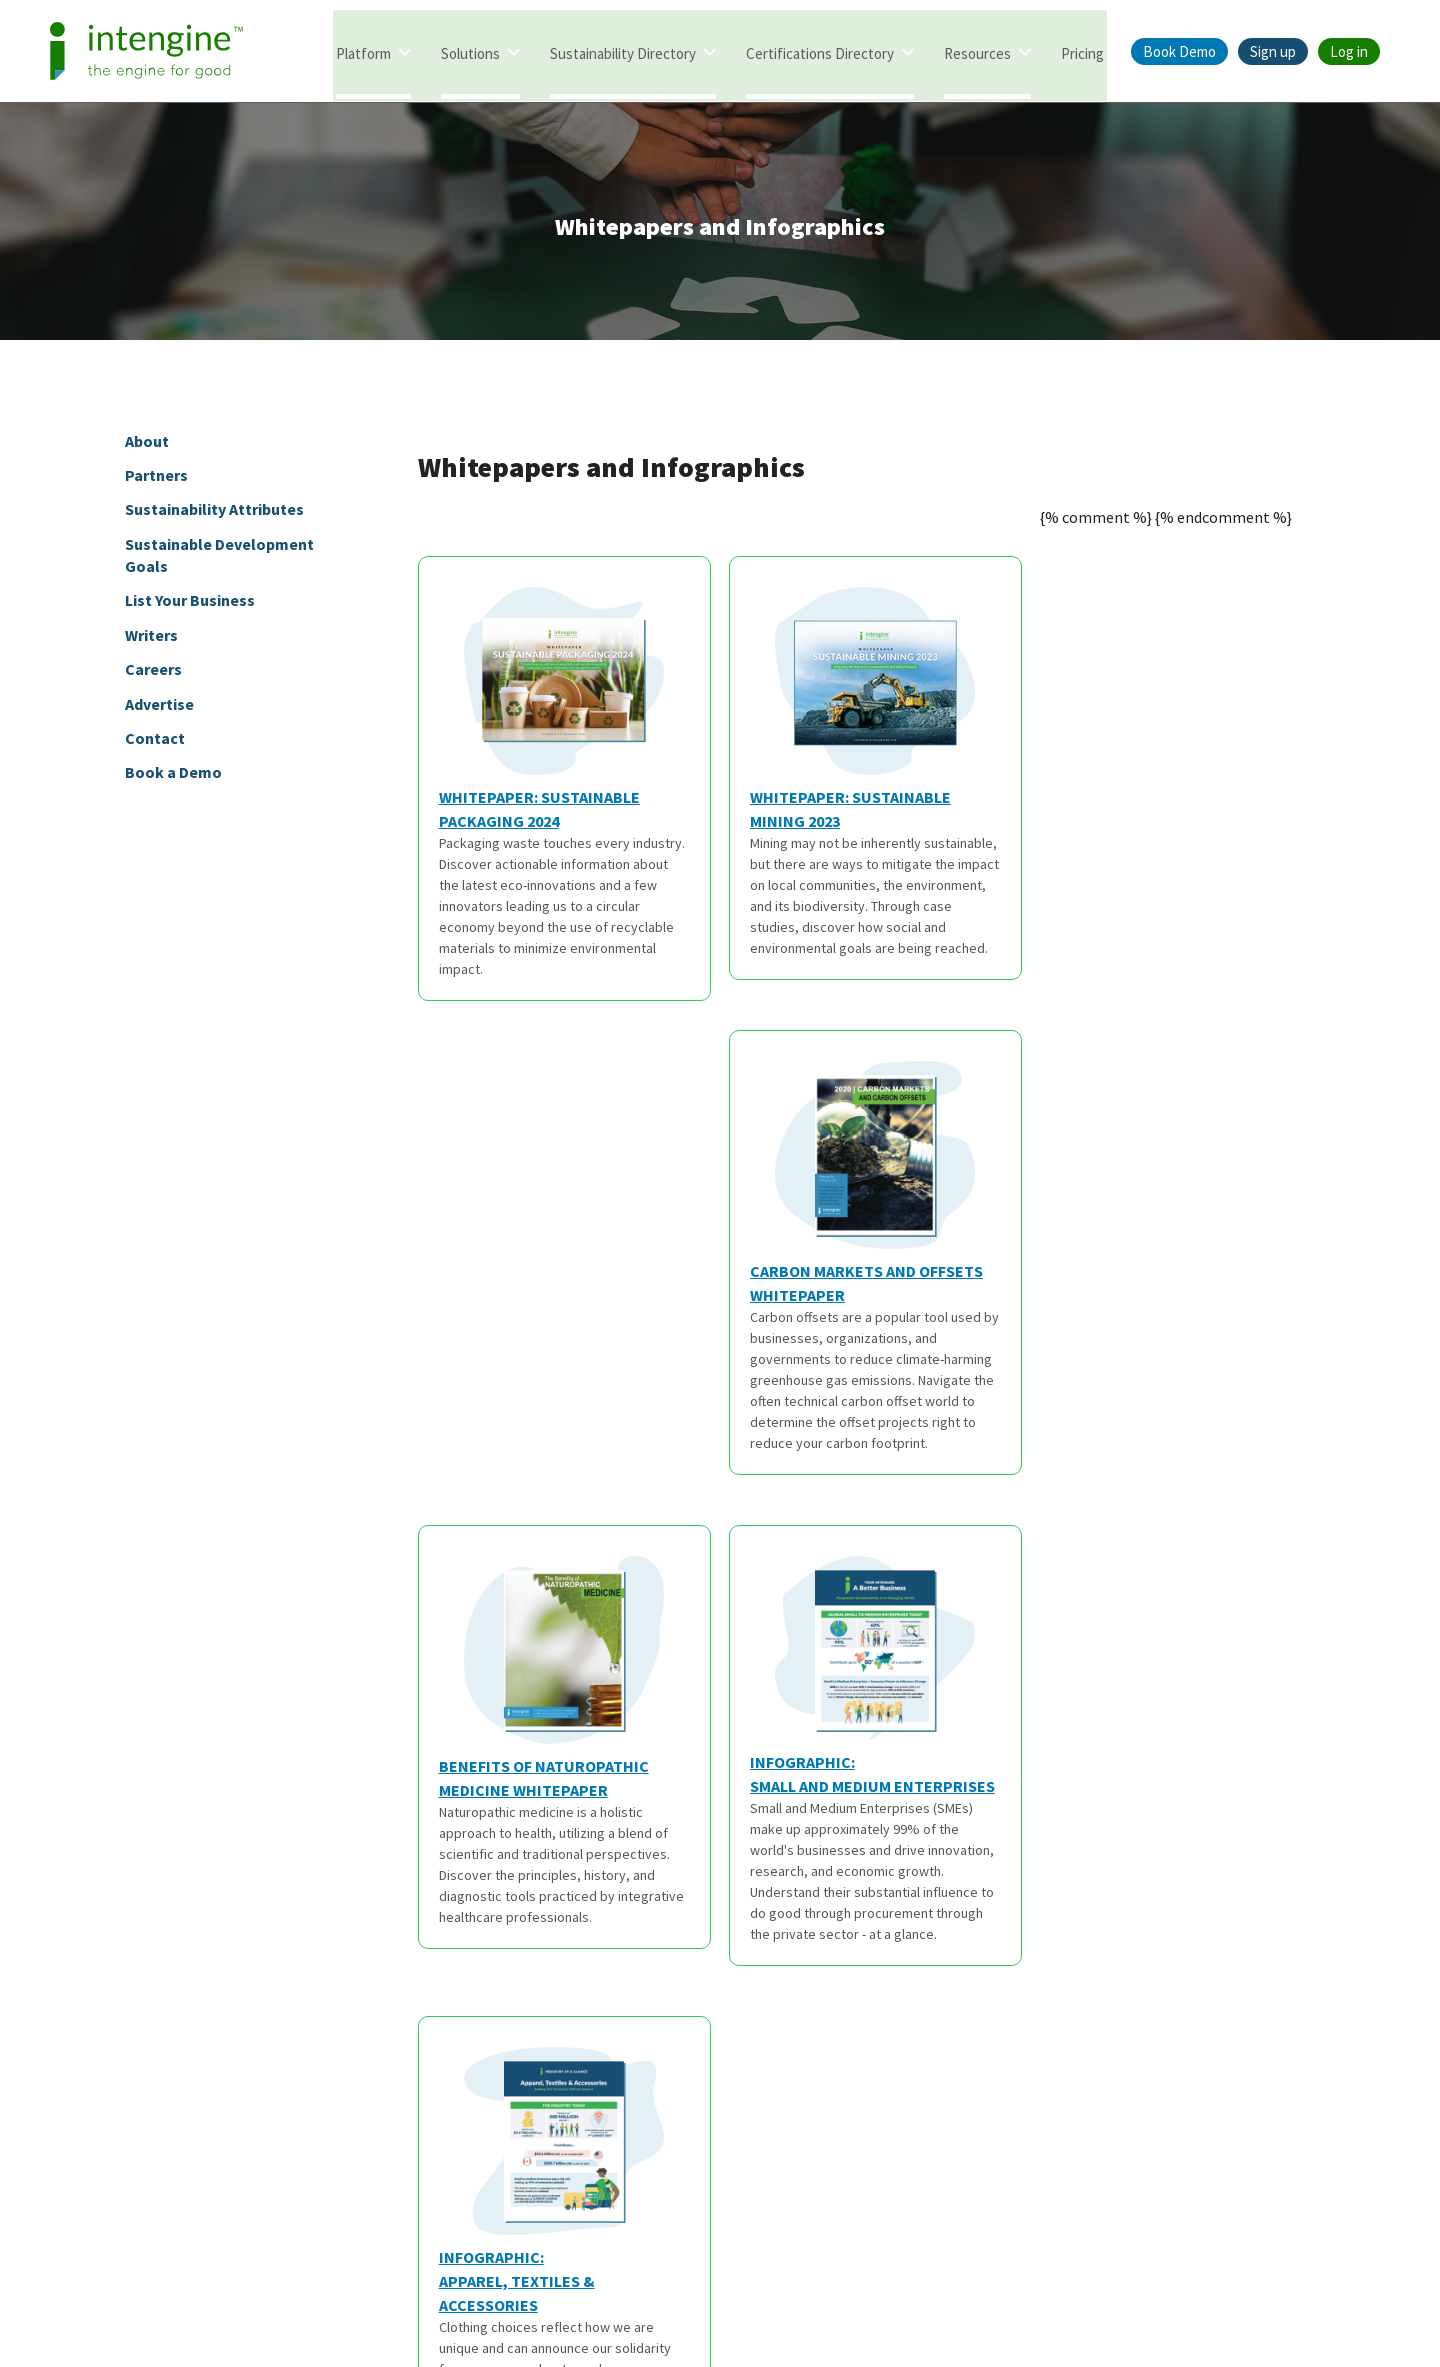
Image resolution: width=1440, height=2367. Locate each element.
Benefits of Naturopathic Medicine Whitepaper (551, 1208)
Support (891, 2039)
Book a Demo (173, 776)
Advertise (159, 708)
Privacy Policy (784, 2274)
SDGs (305, 2074)
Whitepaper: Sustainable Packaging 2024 (551, 713)
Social (1180, 1891)
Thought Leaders (343, 2005)
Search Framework (62, 2074)
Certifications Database (75, 2005)
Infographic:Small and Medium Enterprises (869, 1206)
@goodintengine (1235, 1971)
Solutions (470, 52)
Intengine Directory (62, 1936)
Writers (151, 639)
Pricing (1082, 52)
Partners (156, 479)
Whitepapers (329, 1936)
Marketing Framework (70, 2108)
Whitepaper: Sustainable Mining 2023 (859, 713)
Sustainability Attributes (214, 513)
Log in (1349, 51)
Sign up (1273, 51)
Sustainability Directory (623, 52)
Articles (312, 1971)
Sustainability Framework (81, 2039)
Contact (155, 742)
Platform (363, 52)
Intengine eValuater (64, 1971)
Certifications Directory (820, 52)
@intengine (1217, 1936)
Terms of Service (657, 2274)
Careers (153, 673)
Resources (977, 52)
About (147, 444)
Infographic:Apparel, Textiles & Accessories (1167, 1242)
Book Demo (1179, 51)
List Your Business (190, 604)
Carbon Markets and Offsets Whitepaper (1171, 713)
